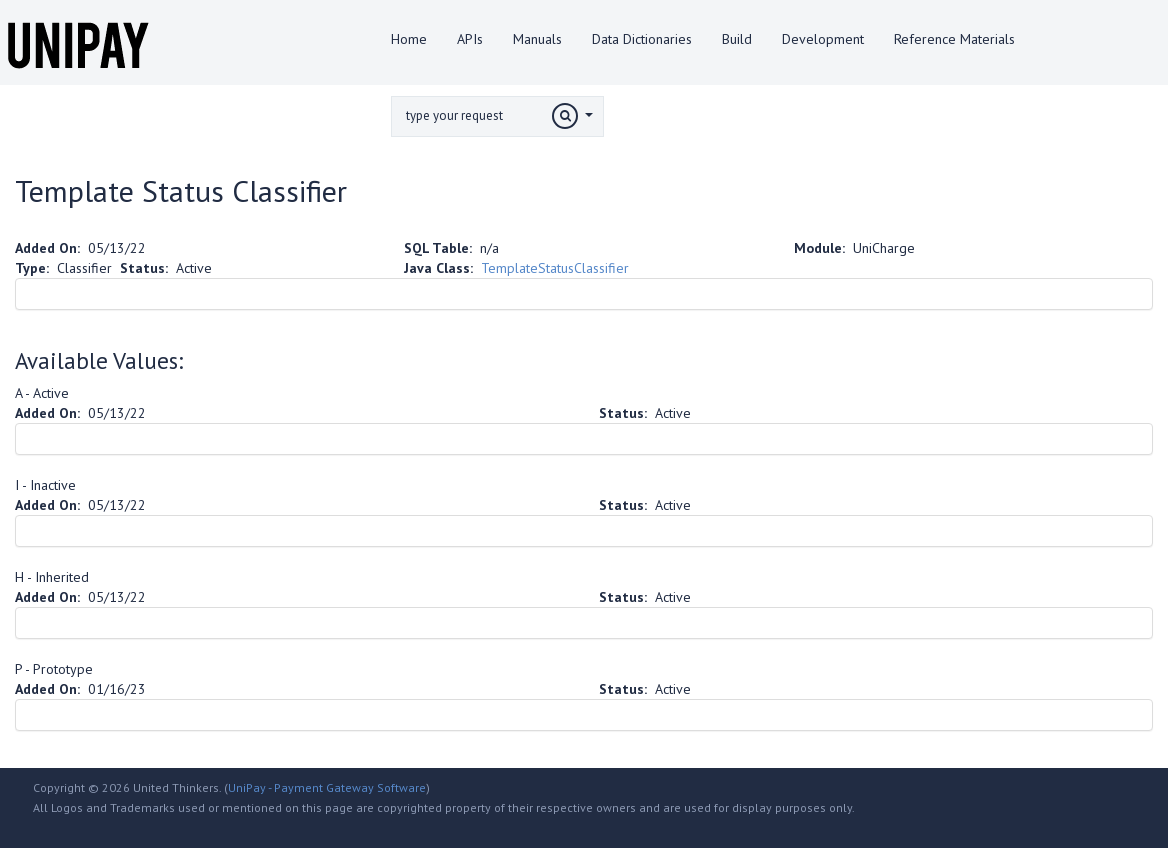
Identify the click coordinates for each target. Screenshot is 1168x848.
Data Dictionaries (642, 39)
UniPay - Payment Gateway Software (327, 787)
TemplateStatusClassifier (555, 268)
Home (409, 39)
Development (823, 39)
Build (737, 39)
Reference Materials (954, 39)
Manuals (537, 39)
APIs (470, 39)
